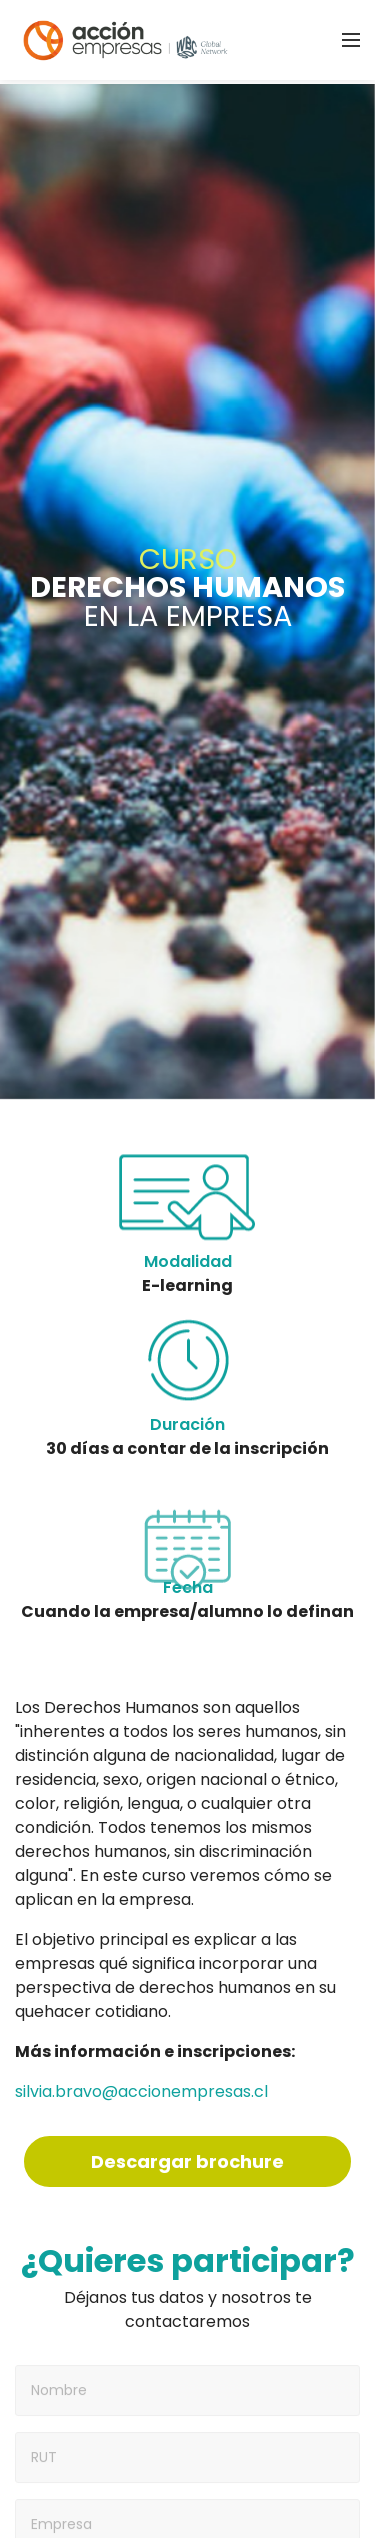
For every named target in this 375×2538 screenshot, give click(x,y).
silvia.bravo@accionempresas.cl (141, 2091)
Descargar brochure (187, 2161)
